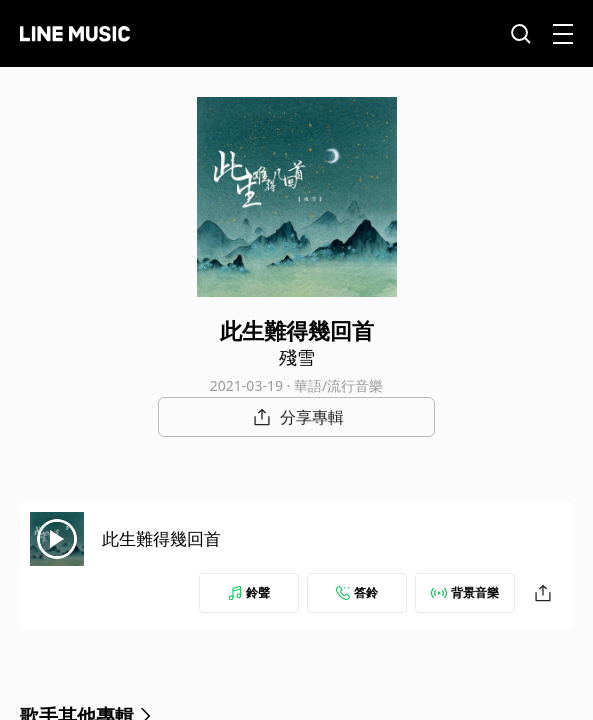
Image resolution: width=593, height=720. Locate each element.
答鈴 (357, 592)
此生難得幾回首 (161, 538)
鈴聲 (249, 592)
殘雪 (297, 357)
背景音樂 (465, 592)
